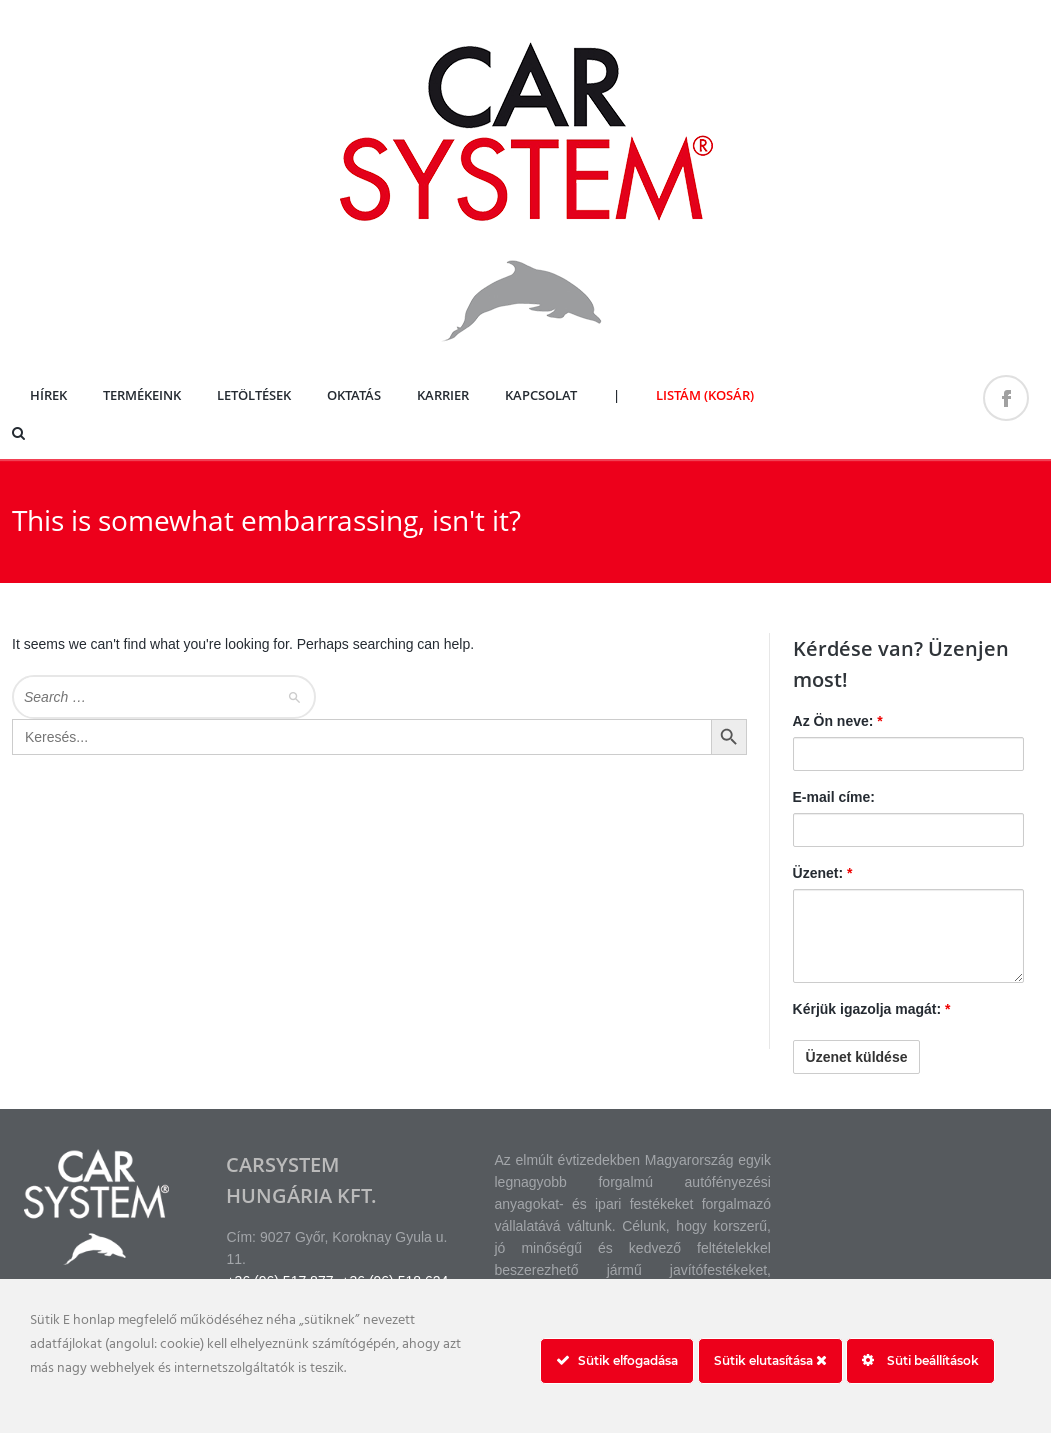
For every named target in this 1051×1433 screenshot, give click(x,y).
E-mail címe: (834, 797)
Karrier (443, 395)
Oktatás (354, 395)
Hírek (48, 395)
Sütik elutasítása (770, 1360)
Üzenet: (823, 873)
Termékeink (142, 395)
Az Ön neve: (838, 721)
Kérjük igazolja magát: (872, 1009)
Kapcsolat (541, 395)
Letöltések (254, 395)
